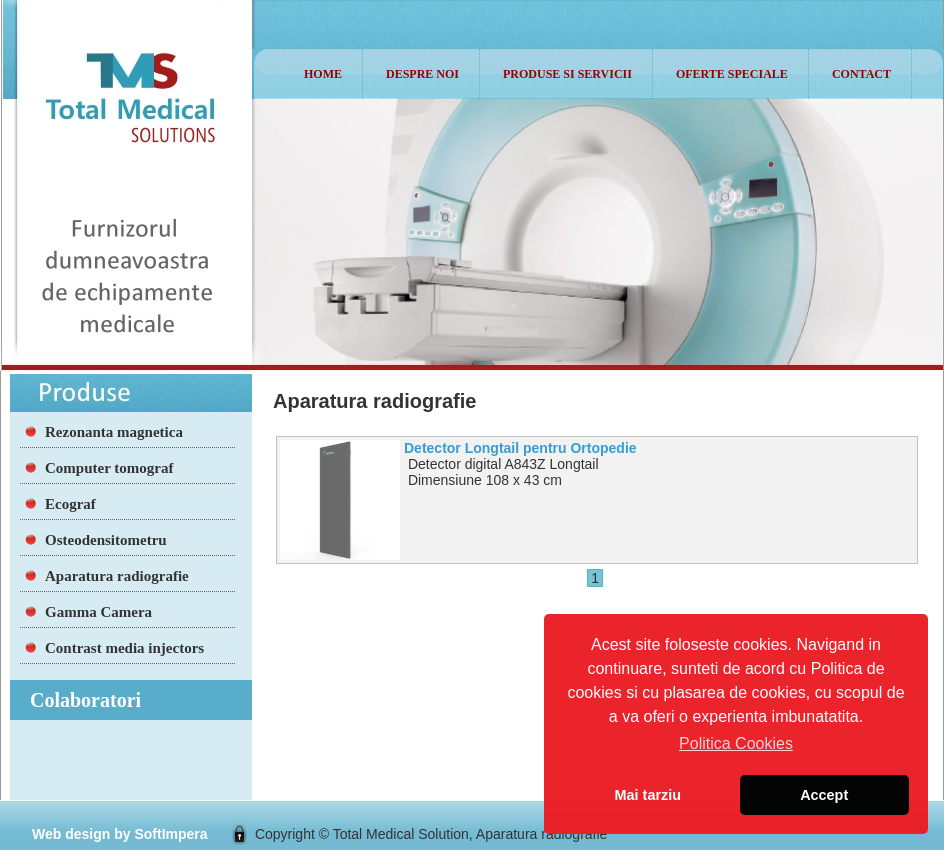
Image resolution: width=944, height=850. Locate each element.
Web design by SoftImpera (120, 834)
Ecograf (70, 504)
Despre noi (422, 74)
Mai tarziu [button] (648, 795)
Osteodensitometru (106, 540)
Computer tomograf (109, 468)
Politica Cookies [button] (736, 743)
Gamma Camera (98, 612)
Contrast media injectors (124, 648)
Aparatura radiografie (117, 576)
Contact (861, 74)
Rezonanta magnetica (114, 432)
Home (323, 74)
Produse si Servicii (567, 74)
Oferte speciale (732, 74)
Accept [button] (824, 795)
